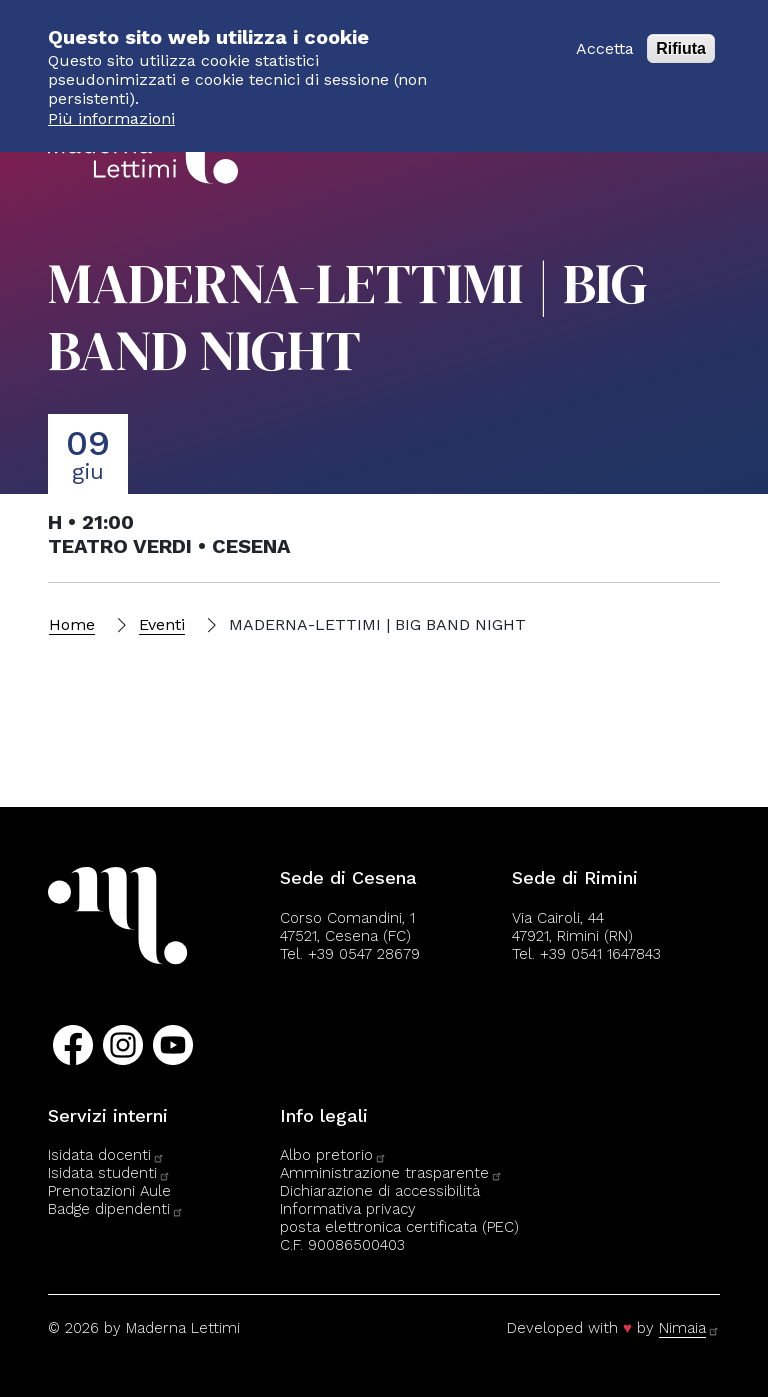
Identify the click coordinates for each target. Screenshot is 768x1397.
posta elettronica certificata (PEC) (399, 1227)
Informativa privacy (348, 1209)
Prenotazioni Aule (109, 1191)
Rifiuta (681, 37)
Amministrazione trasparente (391, 1173)
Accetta (605, 37)
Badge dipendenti (116, 1209)
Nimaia (689, 1328)
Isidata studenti (109, 1173)
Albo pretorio (333, 1155)
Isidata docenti (106, 1155)
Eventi (162, 624)
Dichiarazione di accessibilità (380, 1191)
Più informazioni (111, 107)
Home (72, 624)
